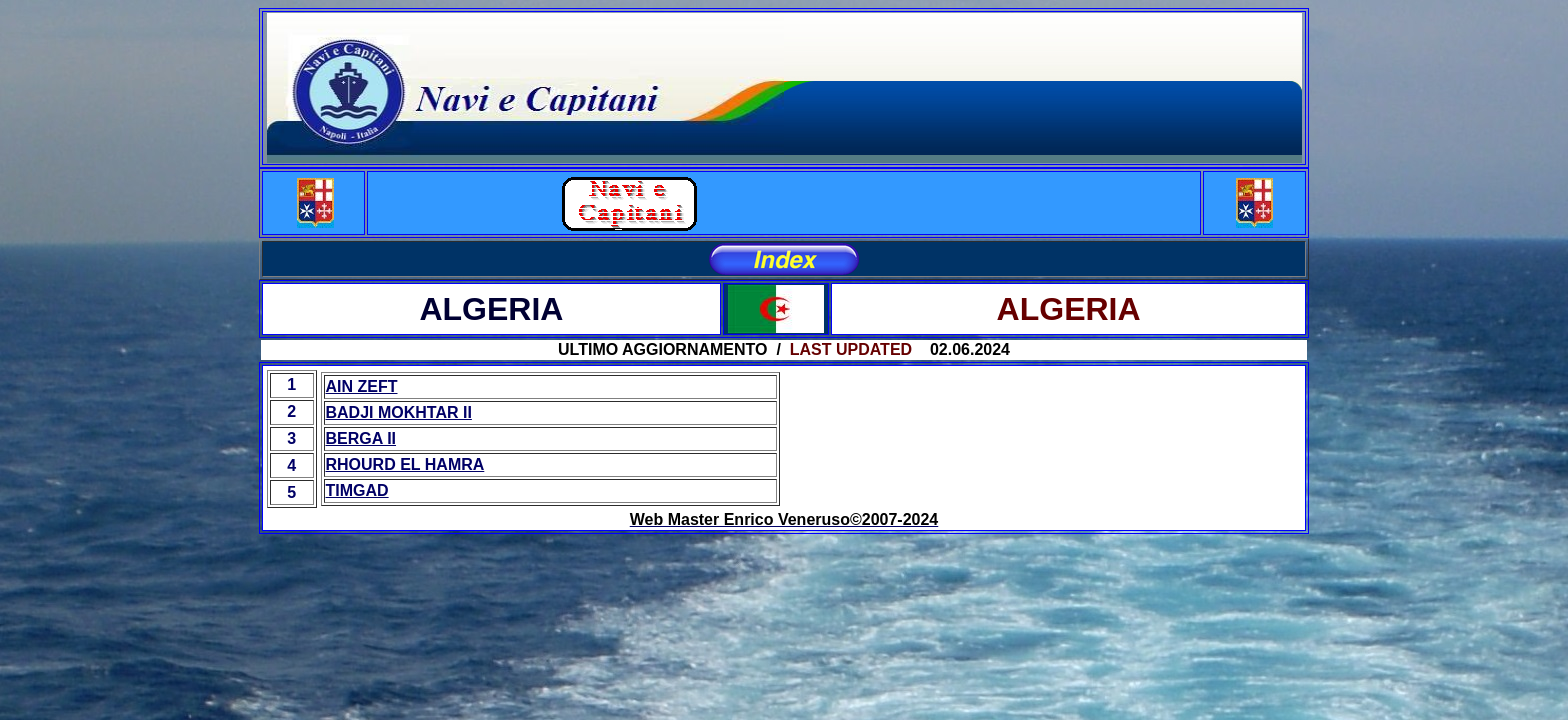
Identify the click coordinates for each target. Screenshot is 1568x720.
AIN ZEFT (362, 386)
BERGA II (361, 438)
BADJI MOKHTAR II (399, 412)
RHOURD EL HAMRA (405, 464)
